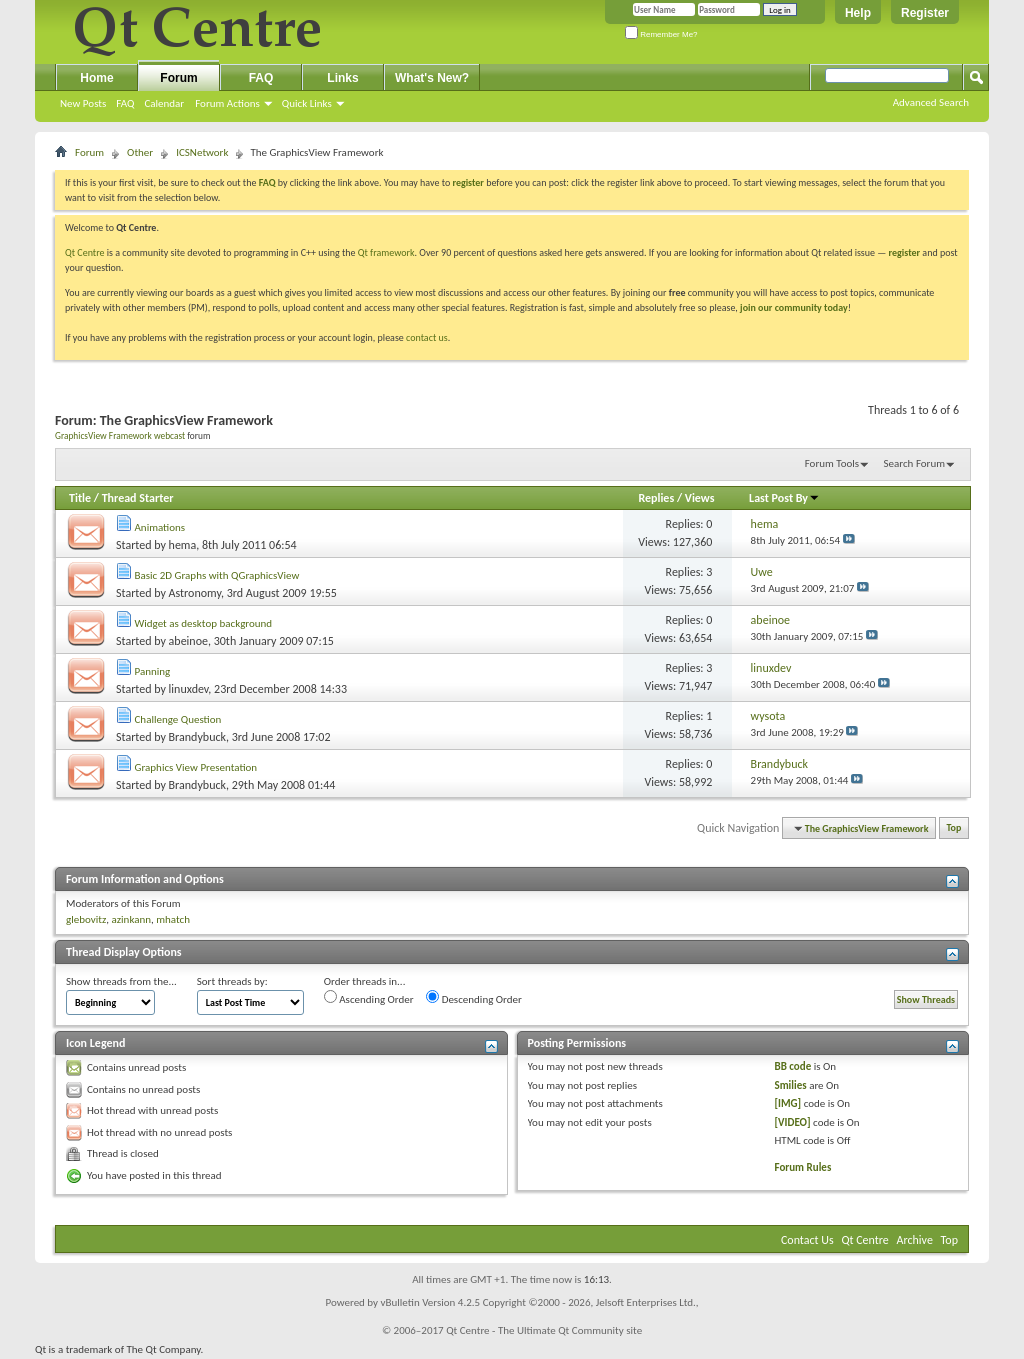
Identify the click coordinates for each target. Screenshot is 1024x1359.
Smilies (790, 1085)
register (904, 252)
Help (858, 13)
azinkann (131, 919)
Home (96, 78)
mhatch (173, 919)
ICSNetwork (202, 152)
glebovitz (86, 919)
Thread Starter (138, 498)
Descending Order (474, 998)
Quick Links (307, 103)
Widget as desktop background (204, 623)
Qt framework (386, 252)
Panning (153, 671)
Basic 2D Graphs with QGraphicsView (217, 575)
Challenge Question (178, 719)
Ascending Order (369, 998)
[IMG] (787, 1103)
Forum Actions (227, 103)
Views (700, 498)
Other (140, 152)
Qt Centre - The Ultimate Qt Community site (544, 1330)
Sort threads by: (232, 981)
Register (925, 13)
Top (954, 828)
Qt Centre (85, 252)
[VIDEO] (792, 1122)
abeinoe (188, 641)
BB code (792, 1066)
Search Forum (915, 463)
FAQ (125, 103)
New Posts (83, 103)
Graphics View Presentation (196, 767)
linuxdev (189, 689)
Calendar (164, 103)
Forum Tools (832, 463)
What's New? (432, 78)
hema (183, 545)
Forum (178, 78)
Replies (656, 498)
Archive (915, 1240)
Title (80, 498)
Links (342, 78)
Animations (160, 527)
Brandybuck (197, 737)
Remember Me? (661, 34)
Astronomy (195, 593)
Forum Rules (802, 1167)
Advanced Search (931, 102)
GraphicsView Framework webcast (120, 436)
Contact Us (807, 1240)
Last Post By (784, 498)
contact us (427, 337)
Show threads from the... (121, 981)
